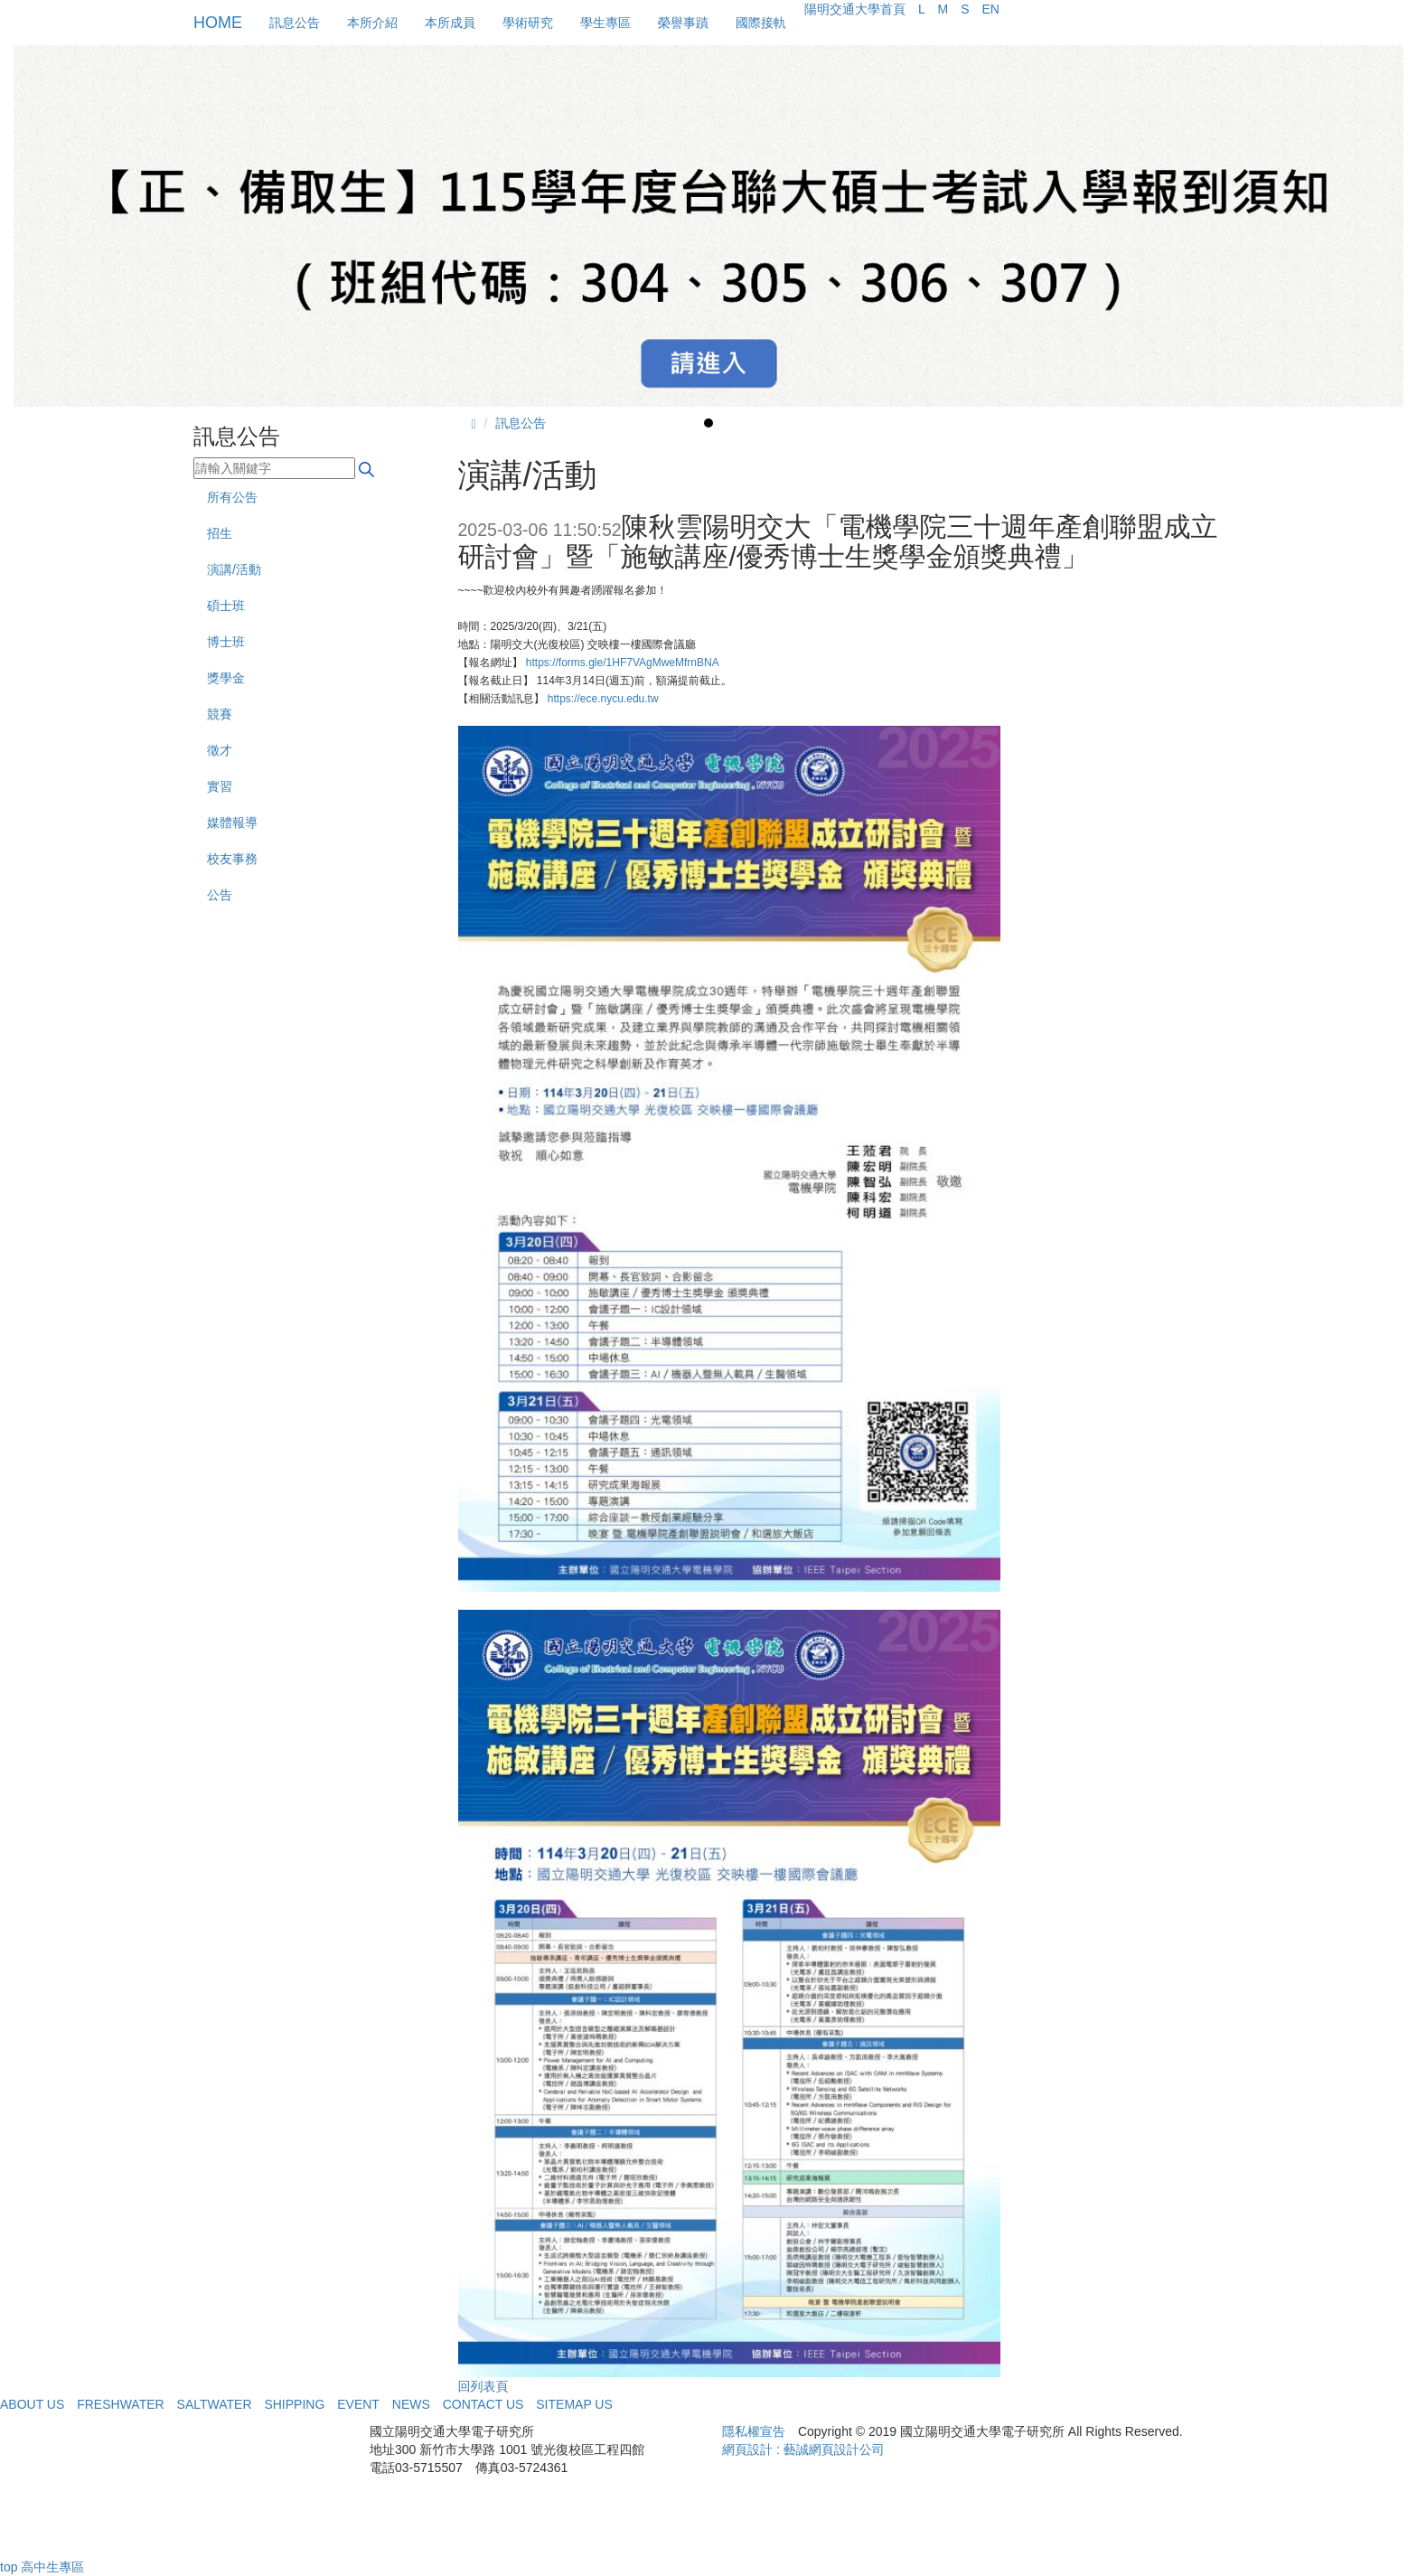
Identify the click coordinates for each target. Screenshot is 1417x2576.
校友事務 (232, 858)
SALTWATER (214, 2404)
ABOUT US (32, 2404)
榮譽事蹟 (683, 22)
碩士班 (226, 605)
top (8, 2567)
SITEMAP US (574, 2404)
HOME (217, 23)
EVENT (358, 2404)
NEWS (411, 2404)
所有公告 (232, 497)
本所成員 (450, 22)
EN (990, 9)
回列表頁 (483, 2386)
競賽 (219, 714)
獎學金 (226, 678)
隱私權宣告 (753, 2431)
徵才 (219, 750)
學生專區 (605, 22)
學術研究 (527, 22)
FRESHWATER (120, 2404)
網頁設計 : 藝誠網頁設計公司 (803, 2449)
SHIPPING (294, 2404)
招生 (219, 533)
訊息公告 (294, 22)
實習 (219, 786)
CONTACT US (483, 2404)
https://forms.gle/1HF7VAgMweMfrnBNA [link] (622, 662)
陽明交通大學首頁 (855, 9)
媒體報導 (232, 822)
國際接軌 (761, 22)
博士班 (226, 642)
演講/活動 (234, 569)
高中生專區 (52, 2567)
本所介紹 (372, 22)
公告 (219, 895)
